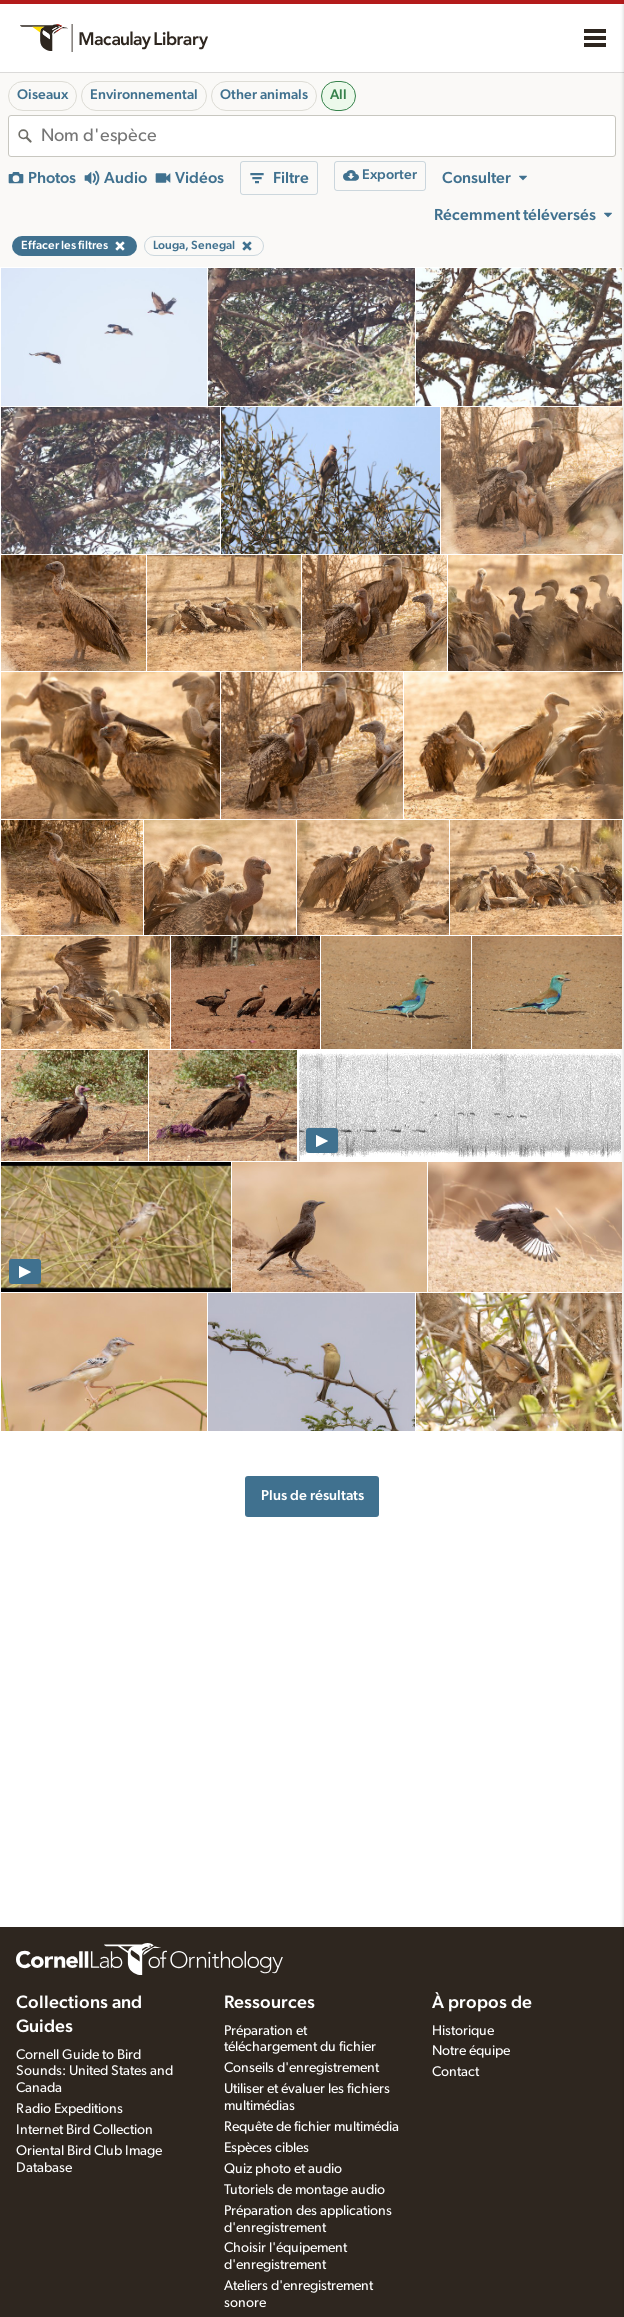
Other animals (264, 95)
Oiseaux (42, 95)
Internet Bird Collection (84, 2130)
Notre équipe (471, 2051)
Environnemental (144, 95)
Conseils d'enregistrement (301, 2068)
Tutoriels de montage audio (304, 2190)
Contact (455, 2072)
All (338, 95)
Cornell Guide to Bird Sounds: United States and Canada (94, 2072)
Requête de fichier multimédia (311, 2127)
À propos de (482, 2003)
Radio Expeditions (69, 2109)
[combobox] (328, 136)
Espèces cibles (266, 2148)
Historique (463, 2031)
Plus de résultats (312, 1495)
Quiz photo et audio (283, 2169)
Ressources (269, 2003)
